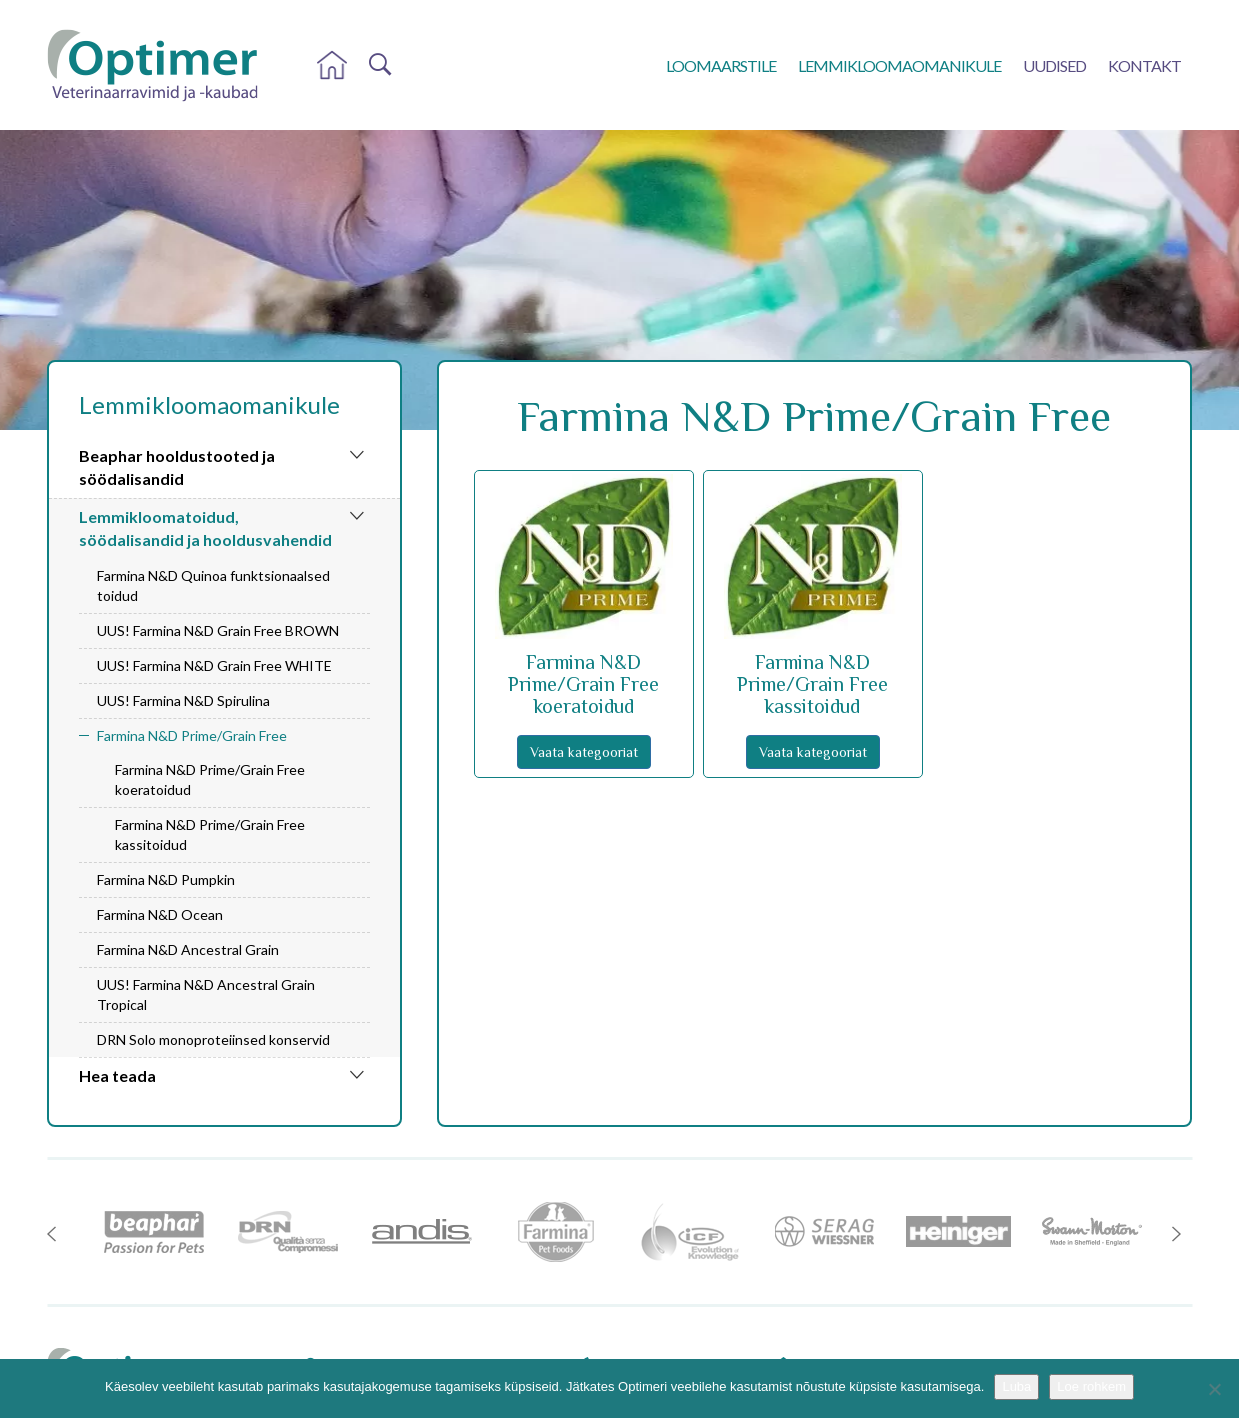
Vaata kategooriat (584, 752)
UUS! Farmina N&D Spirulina (183, 700)
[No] (1214, 1389)
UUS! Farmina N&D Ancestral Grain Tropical (206, 994)
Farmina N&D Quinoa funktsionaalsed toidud (213, 585)
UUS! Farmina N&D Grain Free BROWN (218, 630)
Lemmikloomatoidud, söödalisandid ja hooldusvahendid (205, 528)
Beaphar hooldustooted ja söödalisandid (177, 467)
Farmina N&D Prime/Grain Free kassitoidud (210, 834)
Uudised (1054, 65)
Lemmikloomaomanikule (899, 65)
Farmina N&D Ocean (160, 914)
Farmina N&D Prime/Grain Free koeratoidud (210, 779)
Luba (1016, 1386)
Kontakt (1144, 65)
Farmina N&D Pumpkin (166, 879)
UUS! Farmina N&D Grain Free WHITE (214, 665)
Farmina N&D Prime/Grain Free (192, 735)
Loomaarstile (721, 65)
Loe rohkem (1091, 1386)
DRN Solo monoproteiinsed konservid (213, 1039)
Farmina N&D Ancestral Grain (188, 949)
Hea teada (117, 1075)
